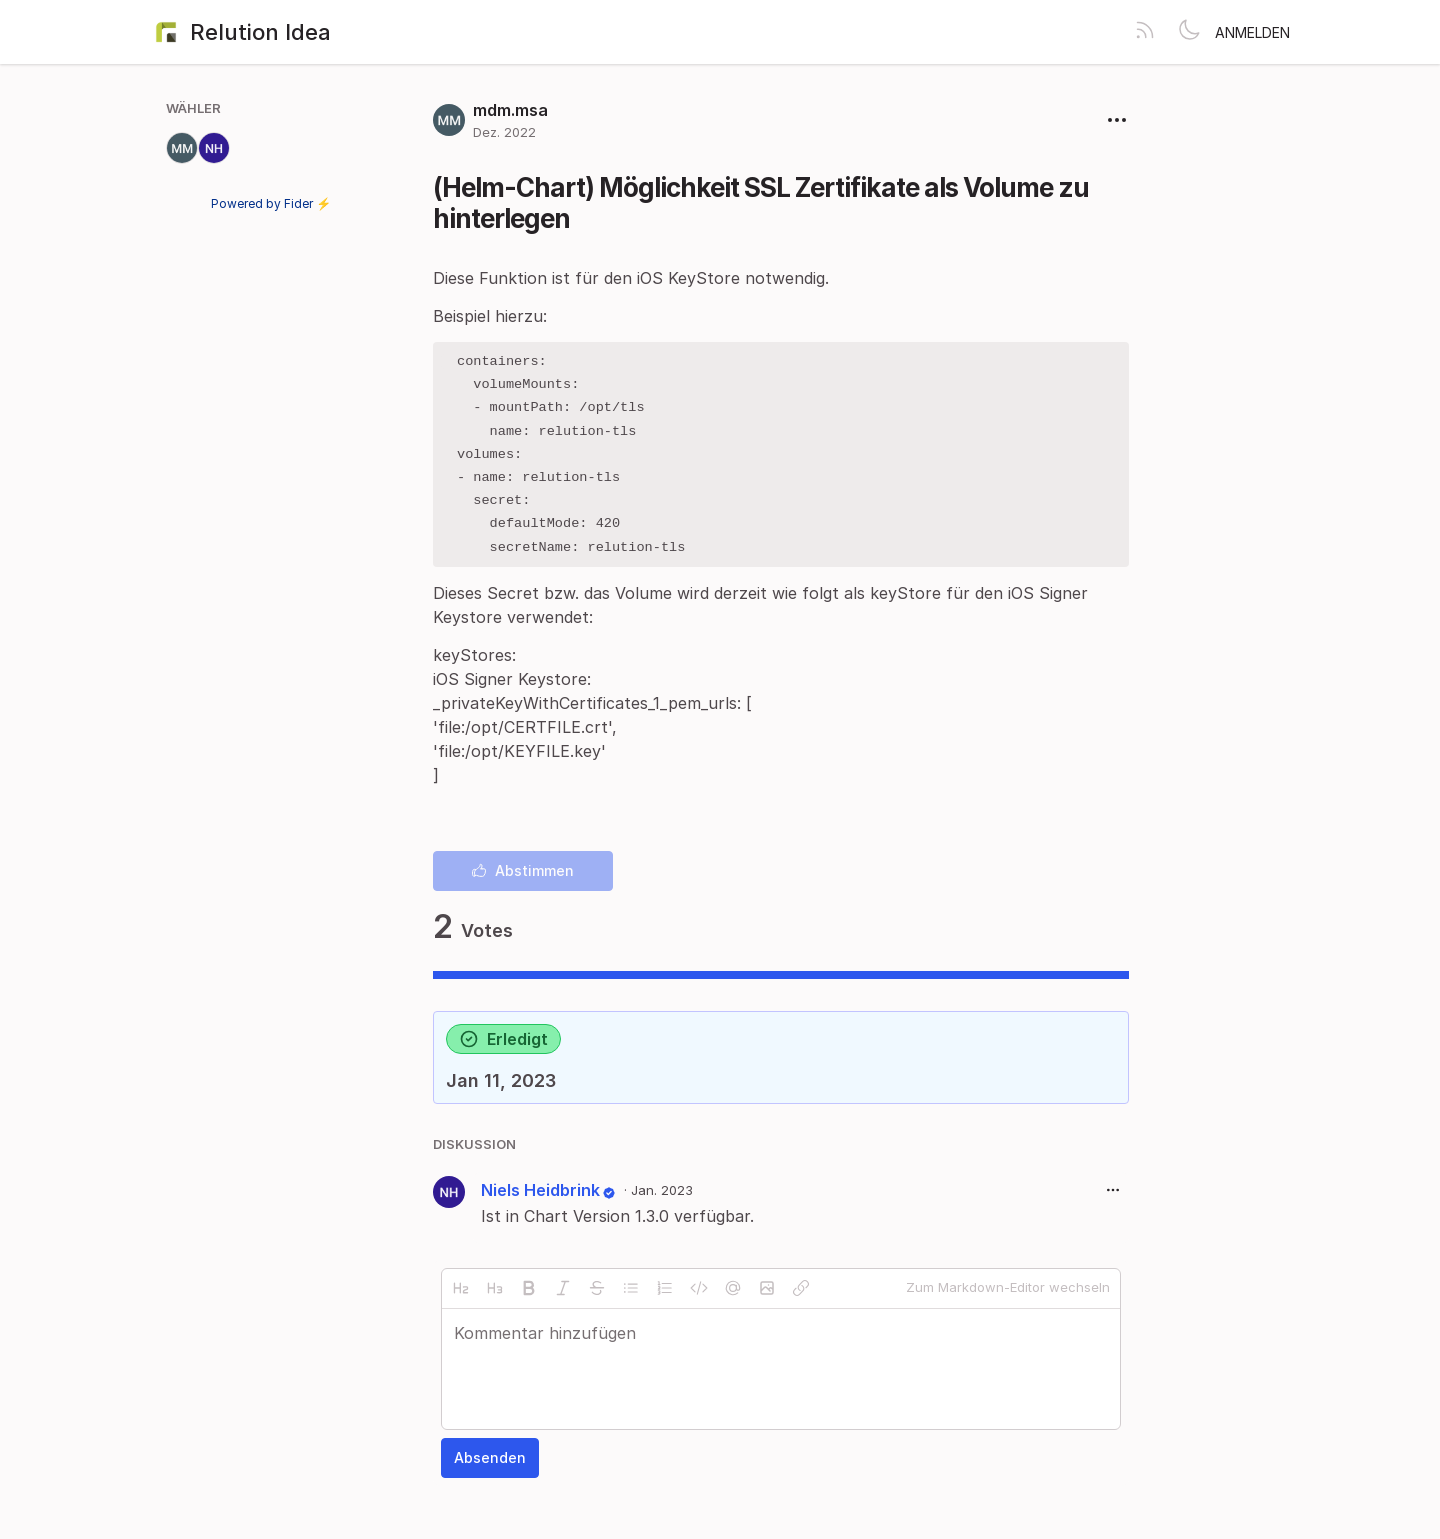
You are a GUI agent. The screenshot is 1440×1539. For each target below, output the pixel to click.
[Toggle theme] (1189, 32)
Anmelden (1252, 32)
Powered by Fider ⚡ (271, 203)
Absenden (490, 1462)
